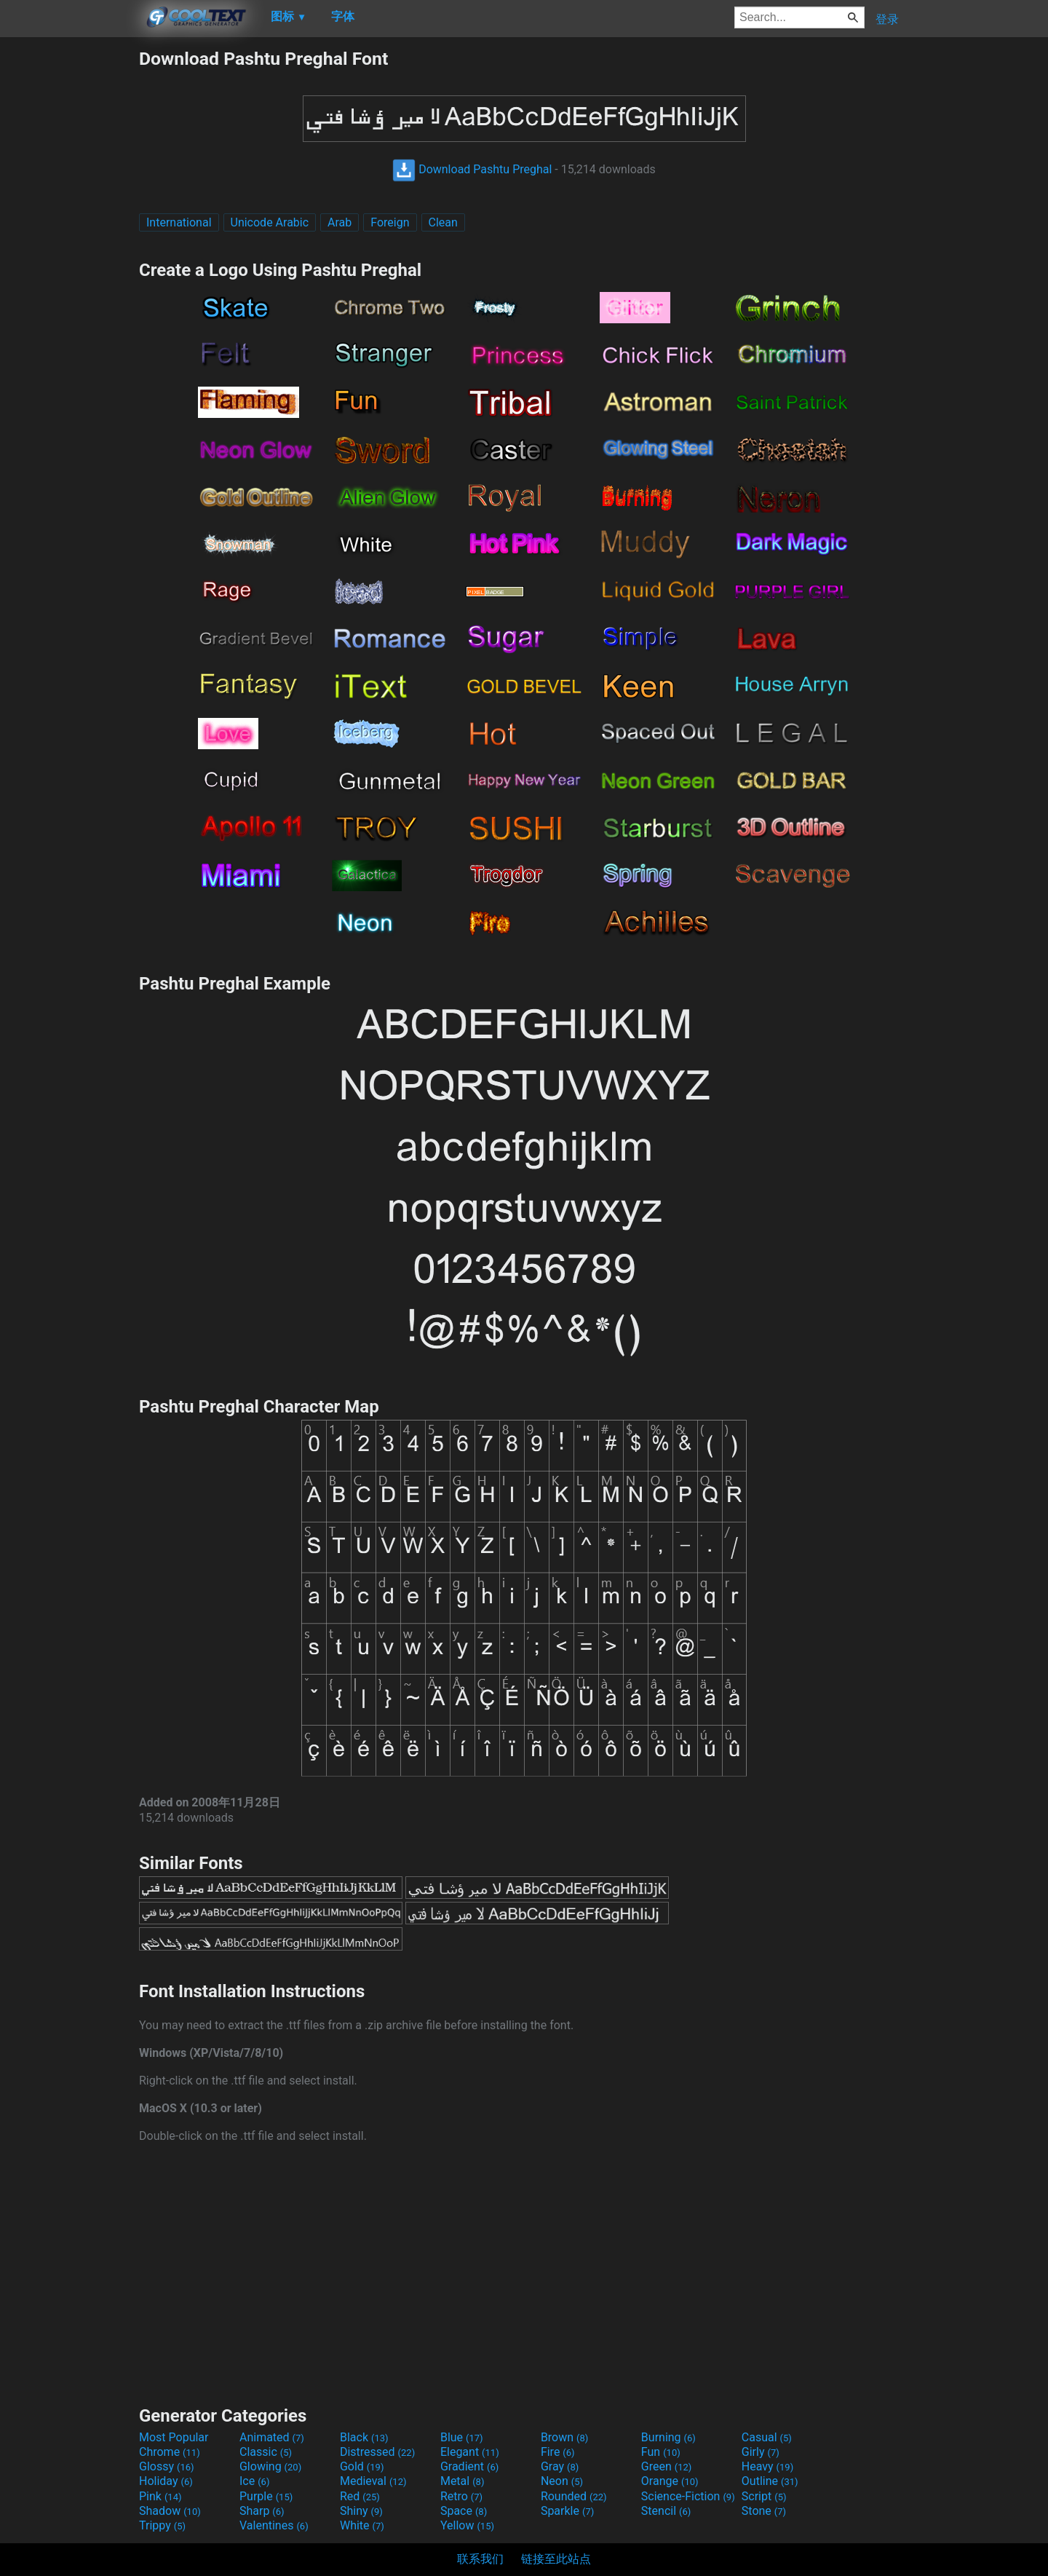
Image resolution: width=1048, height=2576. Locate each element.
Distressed (377, 2452)
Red (360, 2496)
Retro (461, 2496)
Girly (760, 2452)
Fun (660, 2452)
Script (764, 2496)
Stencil (666, 2511)
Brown (564, 2437)
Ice (254, 2481)
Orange (670, 2481)
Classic (265, 2452)
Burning (668, 2437)
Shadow (170, 2511)
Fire (558, 2452)
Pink (160, 2496)
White (362, 2525)
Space (463, 2511)
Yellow (467, 2525)
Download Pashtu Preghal (472, 169)
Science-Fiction (688, 2496)
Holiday (166, 2481)
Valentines (274, 2525)
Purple (266, 2496)
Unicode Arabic (270, 222)
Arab (340, 222)
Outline (770, 2481)
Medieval (373, 2481)
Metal (462, 2481)
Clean (443, 222)
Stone (764, 2511)
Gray (560, 2466)
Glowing (270, 2466)
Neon (562, 2481)
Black (364, 2437)
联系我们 (480, 2559)
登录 (887, 19)
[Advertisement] (69, 266)
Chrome (169, 2452)
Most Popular (174, 2437)
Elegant (469, 2452)
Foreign (389, 222)
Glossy (166, 2466)
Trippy (162, 2525)
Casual (767, 2437)
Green (666, 2466)
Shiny (361, 2511)
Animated (271, 2437)
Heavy (767, 2466)
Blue (461, 2437)
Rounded (574, 2496)
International (179, 222)
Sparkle (567, 2511)
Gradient (469, 2466)
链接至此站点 (556, 2559)
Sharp (262, 2511)
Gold (362, 2466)
